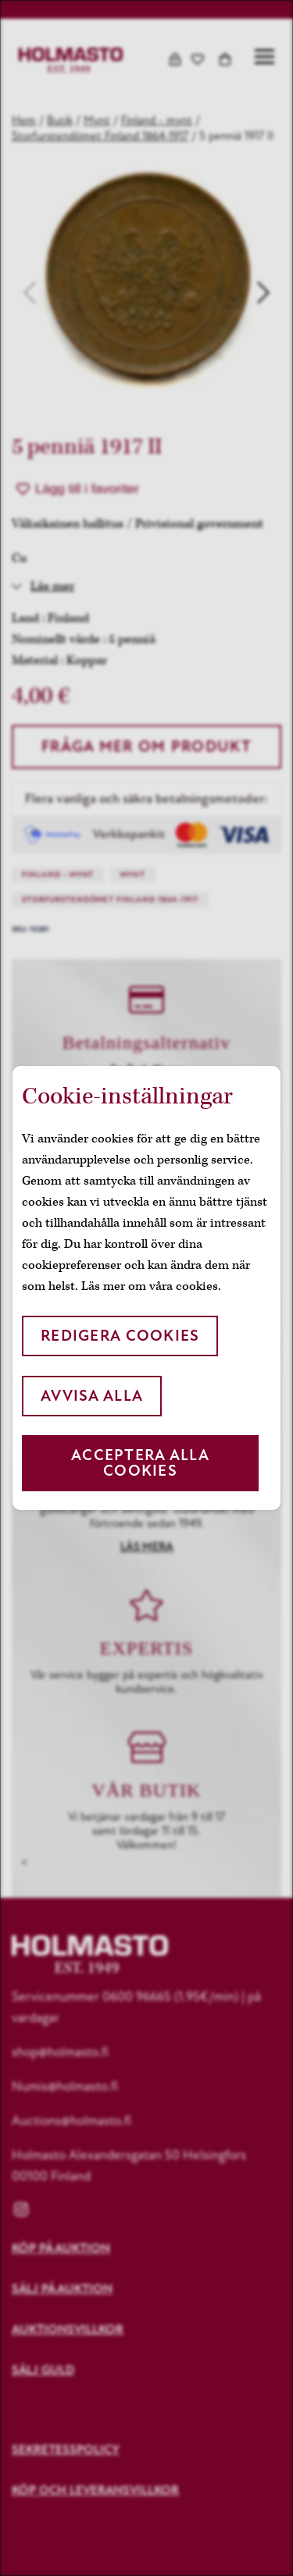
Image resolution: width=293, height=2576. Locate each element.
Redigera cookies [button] (120, 1335)
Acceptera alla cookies (140, 1462)
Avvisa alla (92, 1395)
